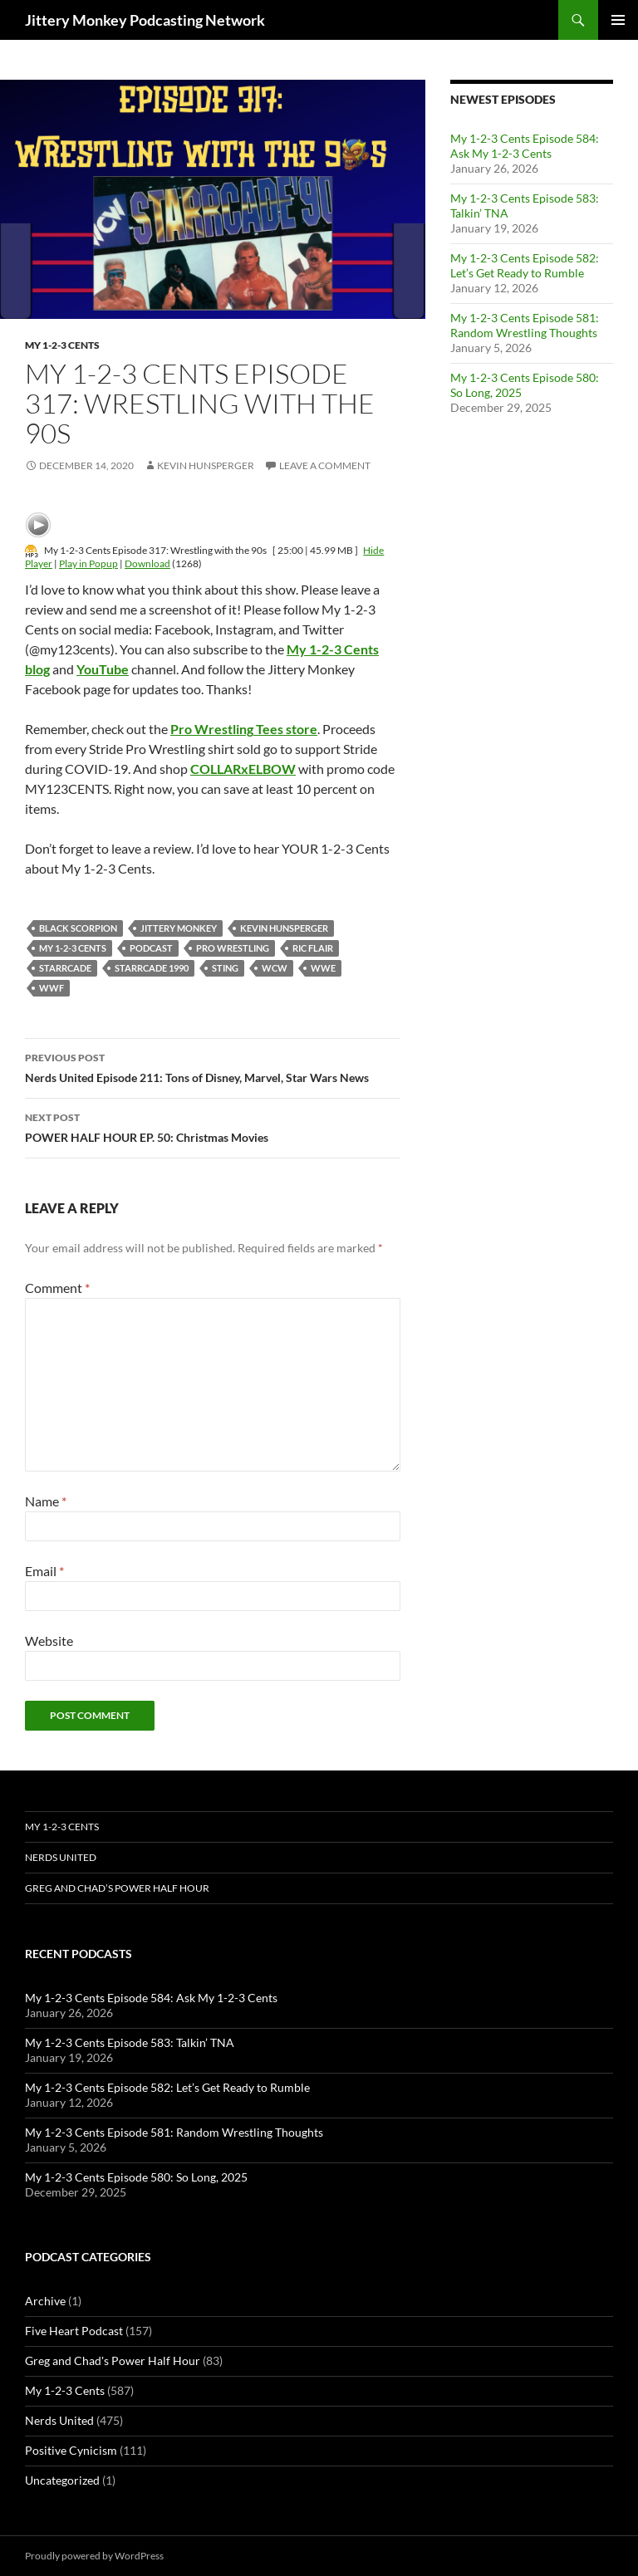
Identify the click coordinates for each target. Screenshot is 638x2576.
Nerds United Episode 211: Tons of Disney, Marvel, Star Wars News (212, 1066)
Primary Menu (618, 20)
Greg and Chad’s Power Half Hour (117, 1888)
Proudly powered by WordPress (94, 2555)
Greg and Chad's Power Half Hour (112, 2360)
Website (49, 1640)
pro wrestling (232, 948)
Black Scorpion (78, 928)
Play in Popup (88, 563)
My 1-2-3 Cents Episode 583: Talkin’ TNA (129, 2042)
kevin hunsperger (284, 928)
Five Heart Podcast (74, 2331)
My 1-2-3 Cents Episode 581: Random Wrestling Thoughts (524, 325)
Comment (57, 1287)
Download (147, 563)
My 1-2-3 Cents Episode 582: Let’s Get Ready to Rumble (524, 265)
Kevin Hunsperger (205, 465)
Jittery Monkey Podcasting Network (145, 20)
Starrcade (65, 967)
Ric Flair (312, 948)
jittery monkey (178, 928)
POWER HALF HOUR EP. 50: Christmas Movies (212, 1126)
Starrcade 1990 (152, 967)
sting (225, 967)
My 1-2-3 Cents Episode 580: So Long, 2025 (136, 2177)
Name (45, 1501)
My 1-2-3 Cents (62, 345)
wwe (323, 967)
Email (44, 1571)
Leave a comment (325, 465)
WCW (274, 967)
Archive (45, 2301)
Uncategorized (62, 2480)
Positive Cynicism (71, 2450)
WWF (51, 987)
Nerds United (60, 1857)
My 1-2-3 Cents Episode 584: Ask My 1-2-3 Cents (524, 145)
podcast (151, 948)
